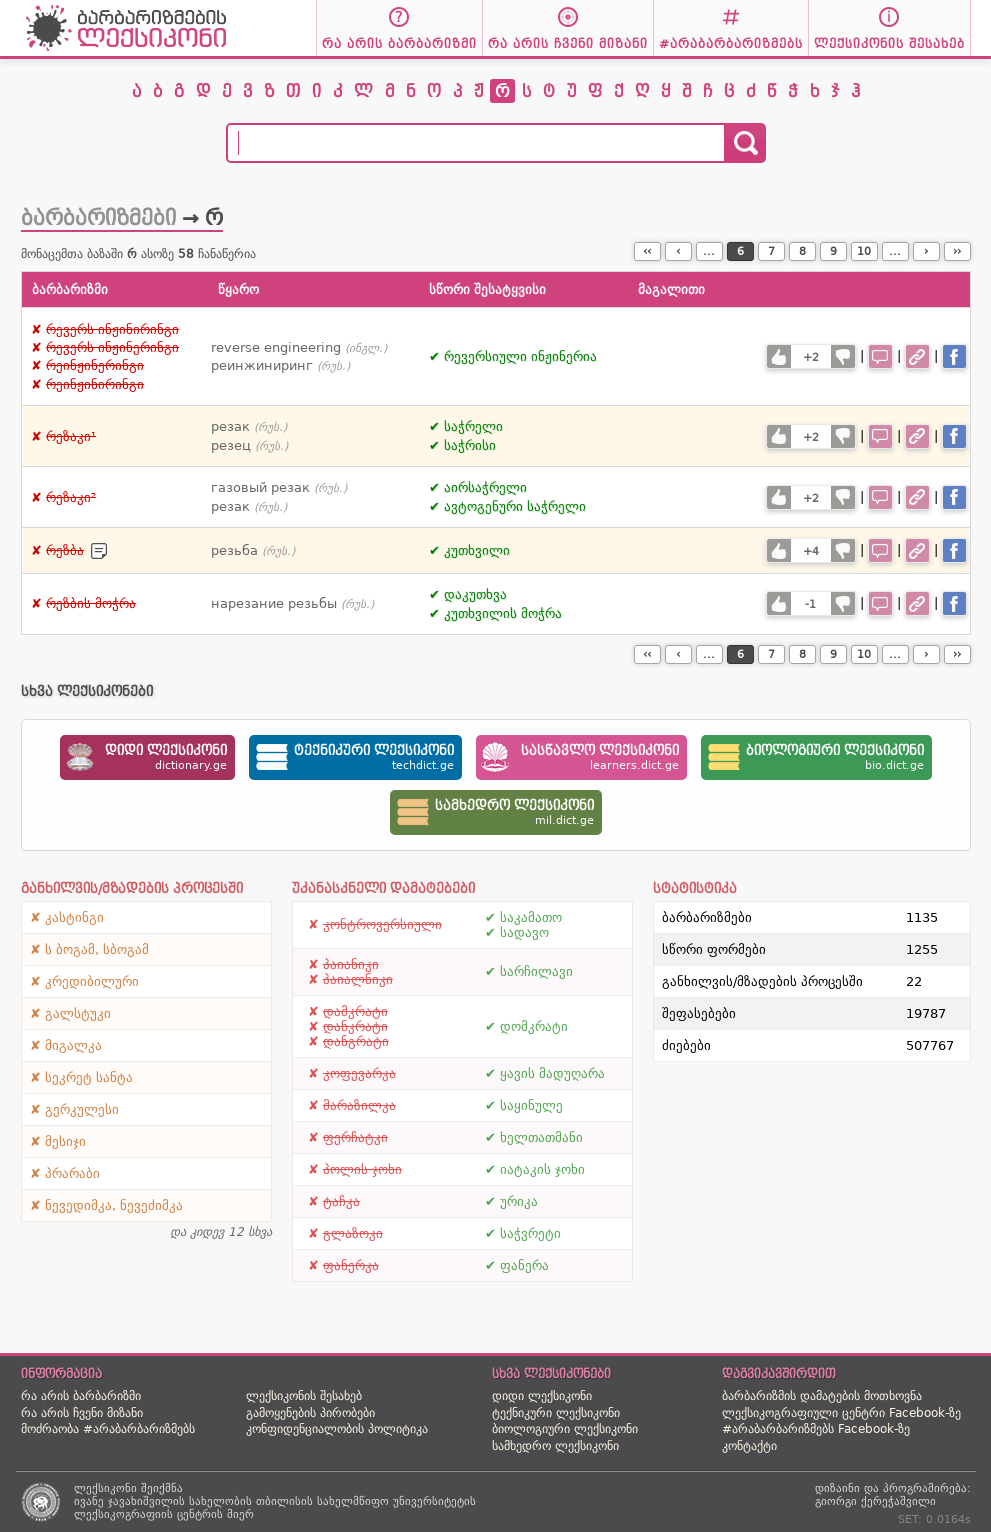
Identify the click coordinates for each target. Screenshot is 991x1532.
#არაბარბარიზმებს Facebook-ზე (816, 1429)
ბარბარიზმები (98, 218)
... (709, 251)
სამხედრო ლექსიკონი (555, 1446)
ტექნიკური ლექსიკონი (556, 1413)
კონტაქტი (749, 1446)
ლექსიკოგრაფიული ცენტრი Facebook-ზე (841, 1413)
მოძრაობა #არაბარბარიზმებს (108, 1429)
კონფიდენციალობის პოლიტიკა (337, 1429)
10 (864, 251)
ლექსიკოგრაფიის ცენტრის (148, 1514)
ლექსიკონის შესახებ (304, 1396)
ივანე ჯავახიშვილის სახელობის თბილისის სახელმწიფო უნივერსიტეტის (275, 1501)
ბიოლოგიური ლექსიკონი (565, 1429)
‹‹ (647, 251)
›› (957, 251)
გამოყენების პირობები (310, 1413)
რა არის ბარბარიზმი (81, 1396)
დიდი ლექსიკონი (542, 1396)
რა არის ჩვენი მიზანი (82, 1413)
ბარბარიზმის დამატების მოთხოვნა (822, 1396)
